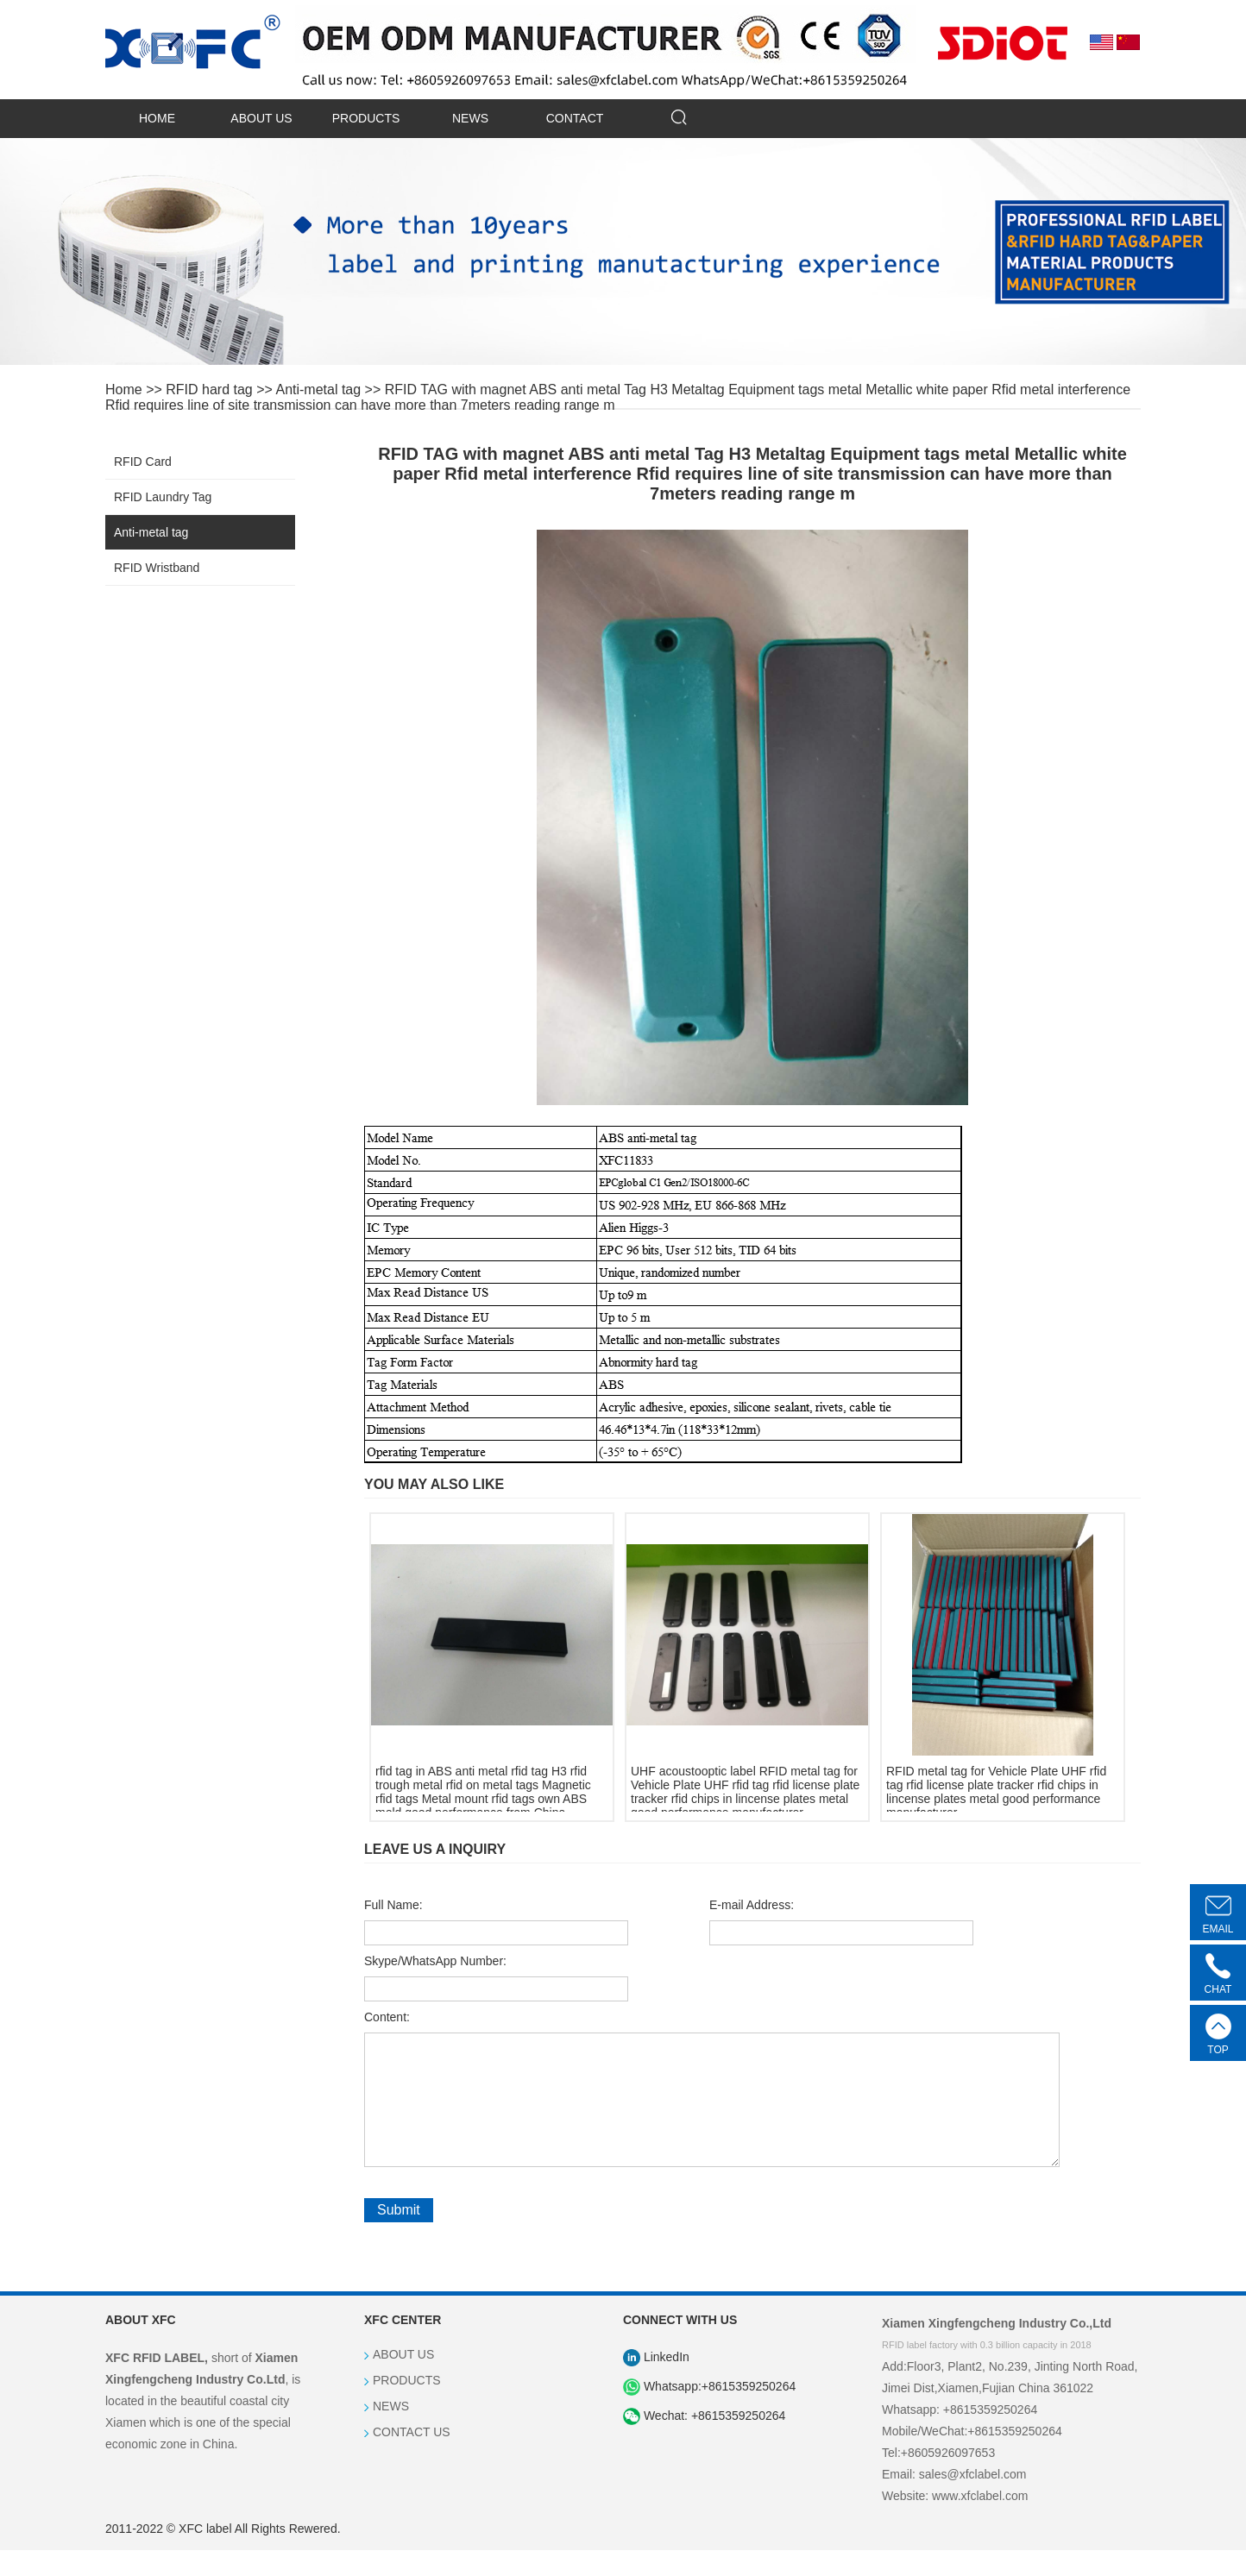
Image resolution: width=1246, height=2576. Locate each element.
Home (123, 389)
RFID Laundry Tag (162, 497)
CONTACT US (411, 2458)
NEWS (470, 118)
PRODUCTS (366, 118)
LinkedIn (656, 2383)
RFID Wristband (156, 568)
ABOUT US (261, 118)
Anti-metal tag (318, 389)
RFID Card (143, 461)
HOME (157, 118)
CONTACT (575, 118)
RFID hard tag (209, 389)
